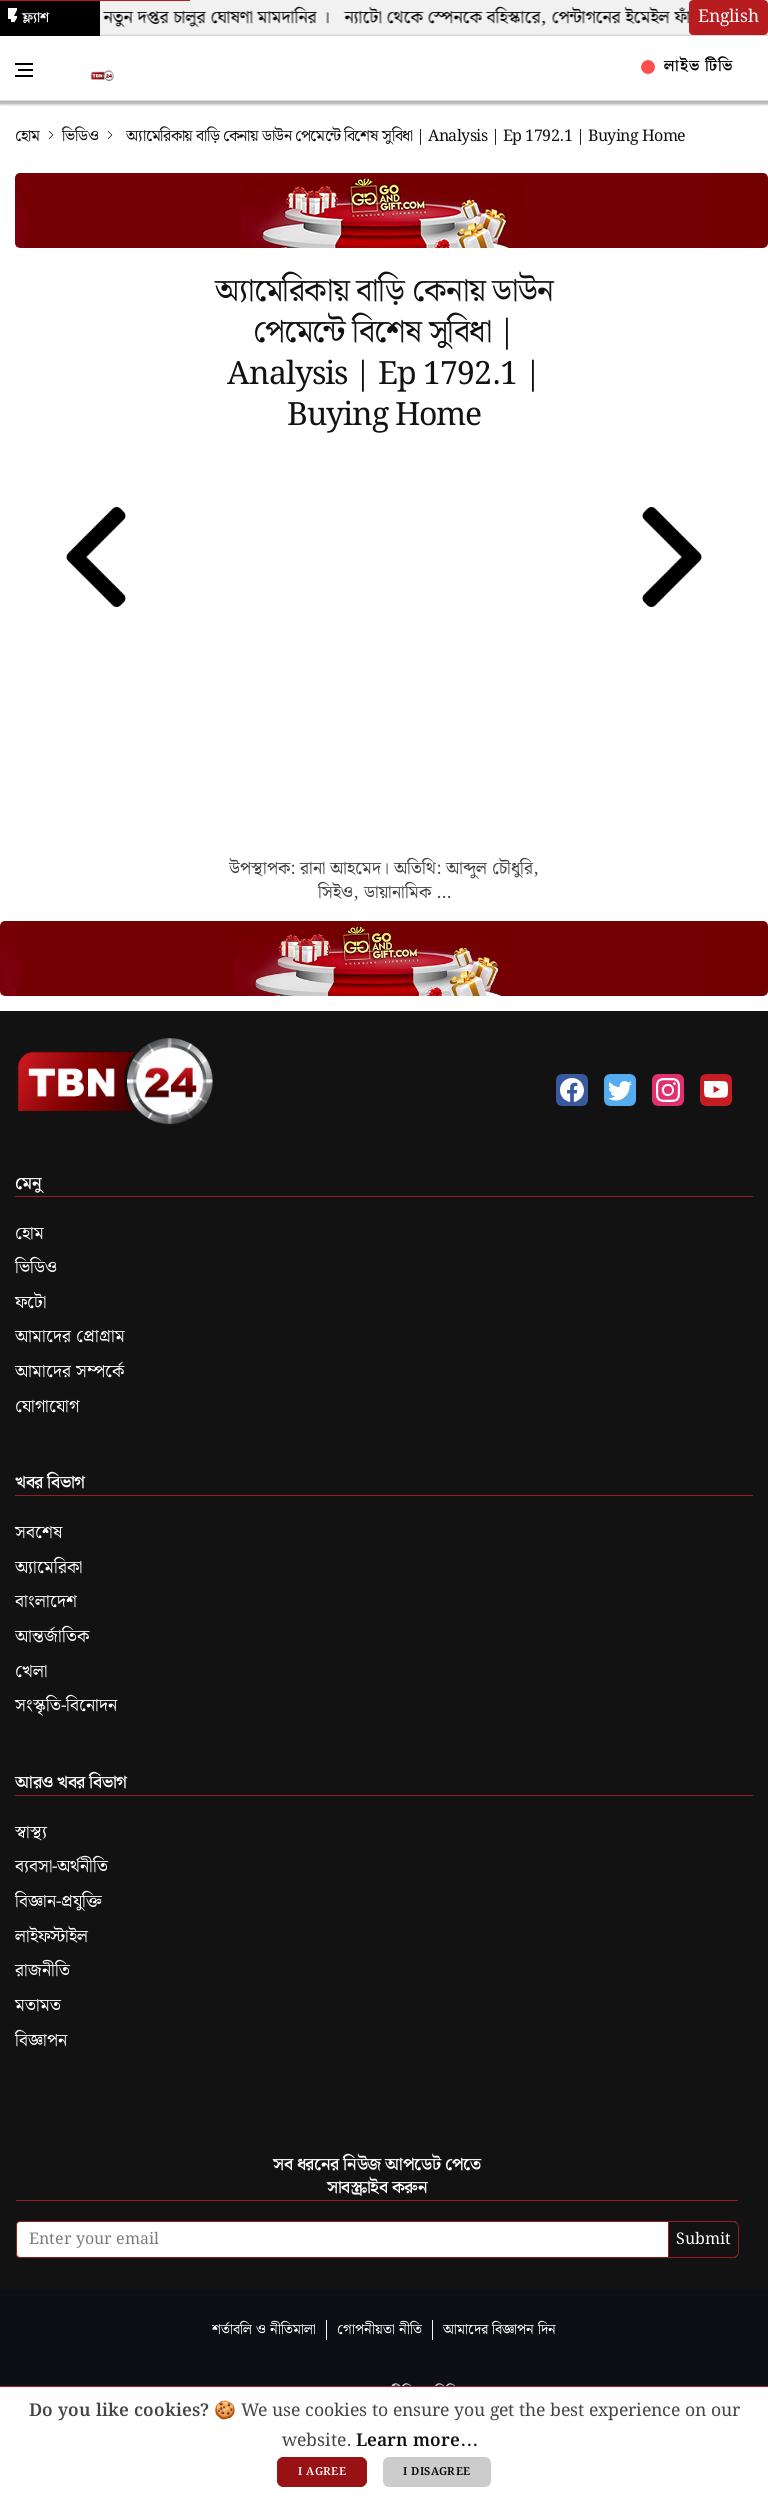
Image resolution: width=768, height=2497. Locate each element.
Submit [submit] (703, 2239)
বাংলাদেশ (46, 1602)
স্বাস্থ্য (31, 1833)
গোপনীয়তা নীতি (379, 2329)
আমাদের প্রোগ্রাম (70, 1337)
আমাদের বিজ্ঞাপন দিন (499, 2329)
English (728, 17)
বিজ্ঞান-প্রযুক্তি (58, 1902)
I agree (322, 2472)
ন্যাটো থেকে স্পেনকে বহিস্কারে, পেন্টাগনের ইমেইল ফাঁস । (540, 18)
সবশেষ (38, 1533)
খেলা (31, 1672)
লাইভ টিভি (687, 66)
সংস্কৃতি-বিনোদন (66, 1706)
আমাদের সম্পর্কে (69, 1372)
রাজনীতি (42, 1971)
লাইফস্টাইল (51, 1937)
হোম (27, 136)
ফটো (30, 1303)
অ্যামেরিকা (48, 1568)
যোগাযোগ (47, 1407)
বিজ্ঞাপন (41, 2041)
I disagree (436, 2472)
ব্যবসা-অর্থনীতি (61, 1867)
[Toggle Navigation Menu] (24, 70)
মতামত (38, 2006)
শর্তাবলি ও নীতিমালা (264, 2329)
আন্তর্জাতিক (52, 1637)
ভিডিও (80, 136)
